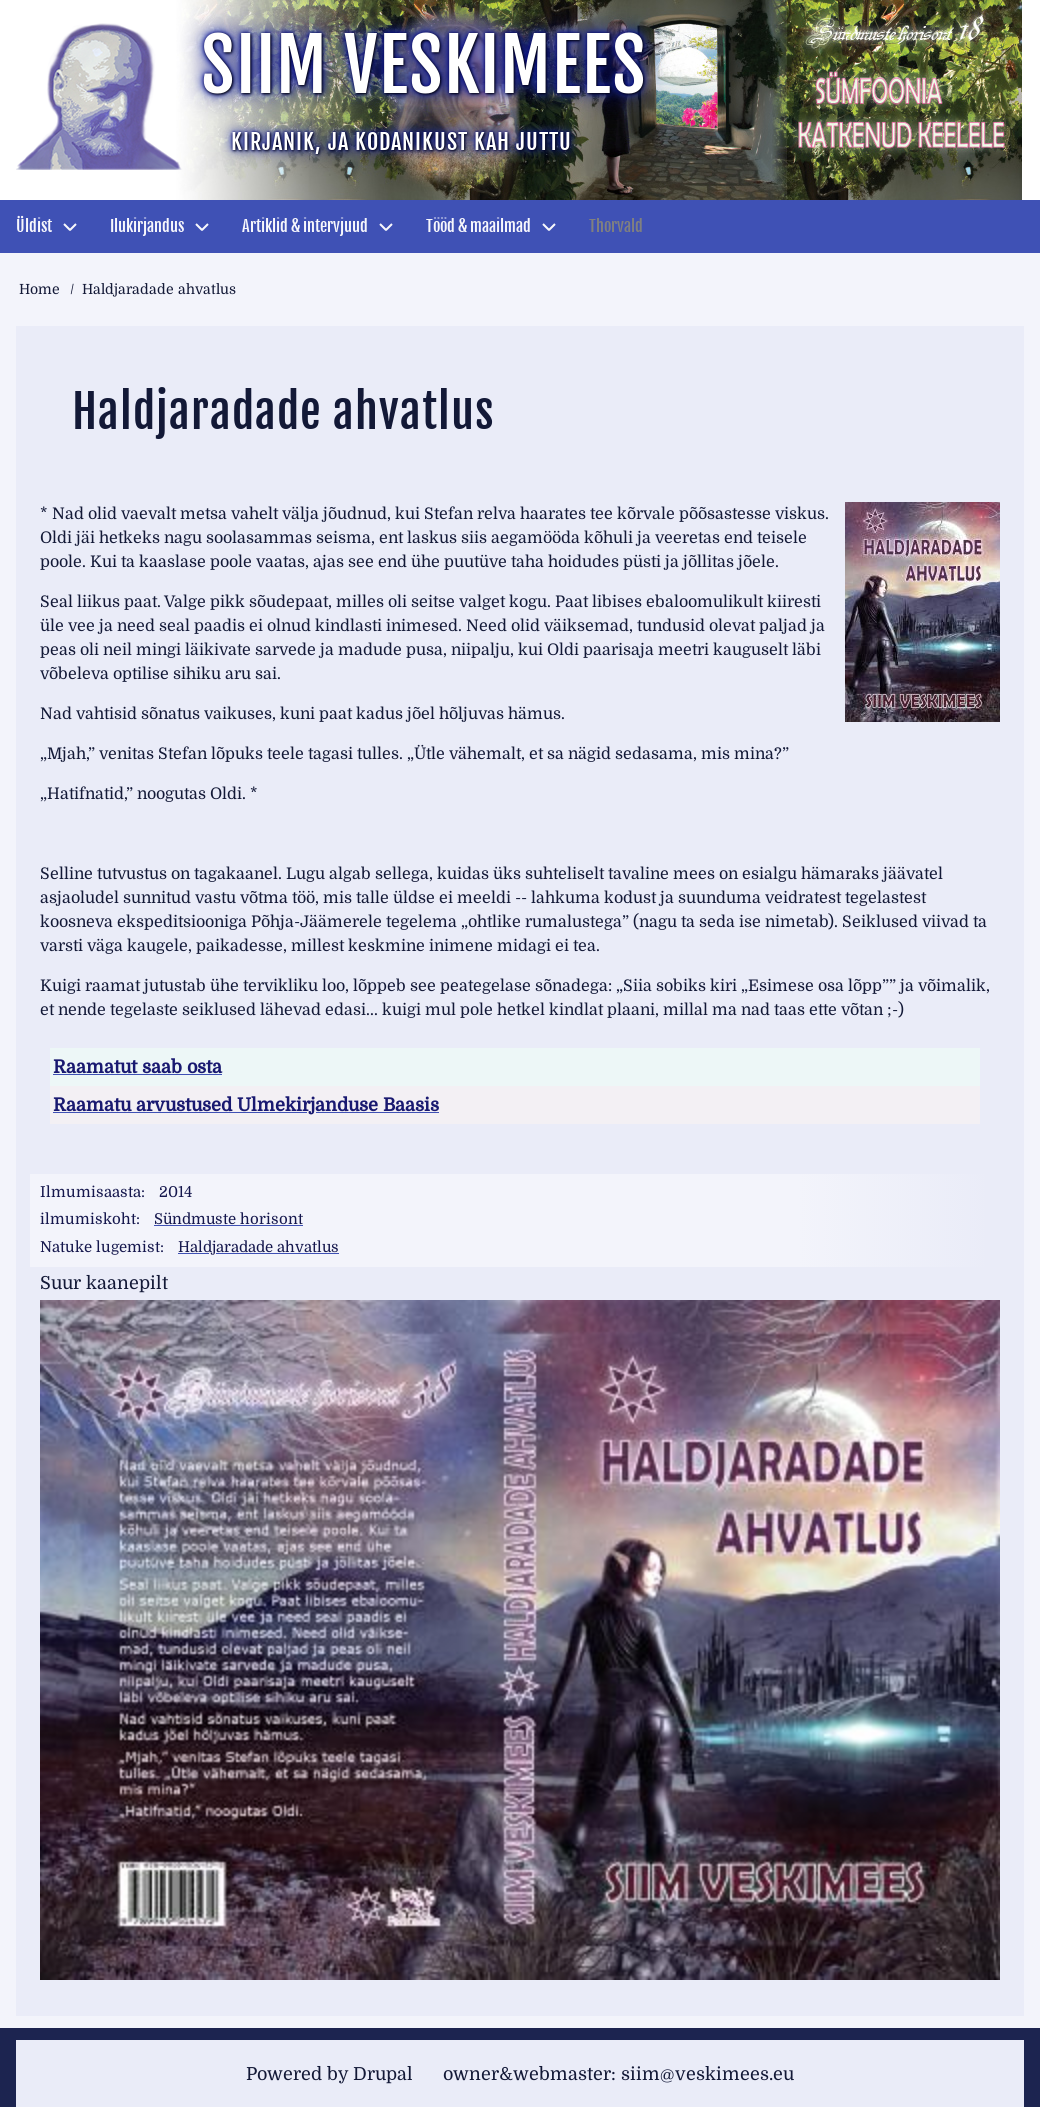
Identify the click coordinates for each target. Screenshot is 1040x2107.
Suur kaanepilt (104, 1281)
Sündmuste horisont (229, 1219)
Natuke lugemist (100, 1246)
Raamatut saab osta (137, 1067)
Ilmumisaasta (90, 1192)
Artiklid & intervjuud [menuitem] (305, 226)
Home (39, 289)
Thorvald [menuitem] (616, 226)
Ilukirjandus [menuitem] (147, 226)
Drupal (383, 2072)
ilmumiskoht (88, 1219)
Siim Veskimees (424, 65)
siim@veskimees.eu (707, 2072)
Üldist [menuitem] (34, 226)
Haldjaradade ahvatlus (259, 1246)
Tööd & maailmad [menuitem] (478, 226)
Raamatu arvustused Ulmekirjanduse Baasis (246, 1105)
